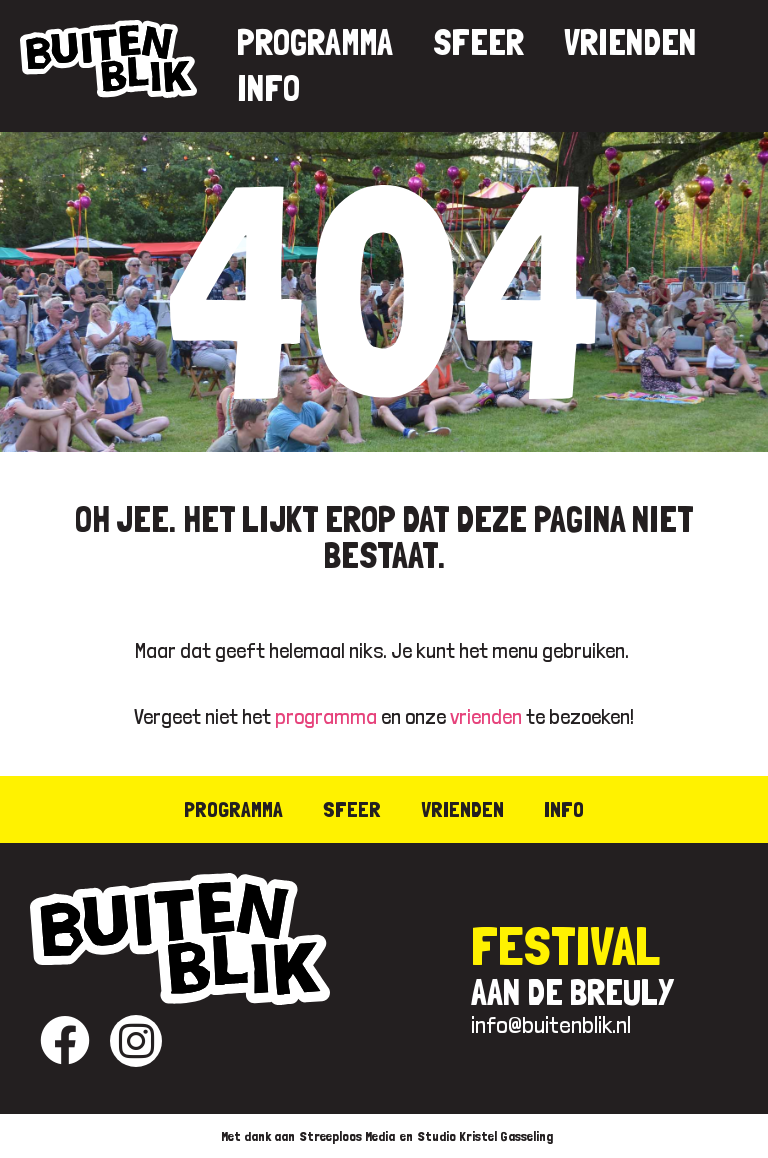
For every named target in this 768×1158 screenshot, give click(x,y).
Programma (315, 42)
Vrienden (630, 42)
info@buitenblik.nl (551, 1024)
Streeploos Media (347, 1136)
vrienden (486, 716)
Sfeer (478, 42)
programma (326, 716)
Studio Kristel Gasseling (485, 1136)
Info (268, 88)
